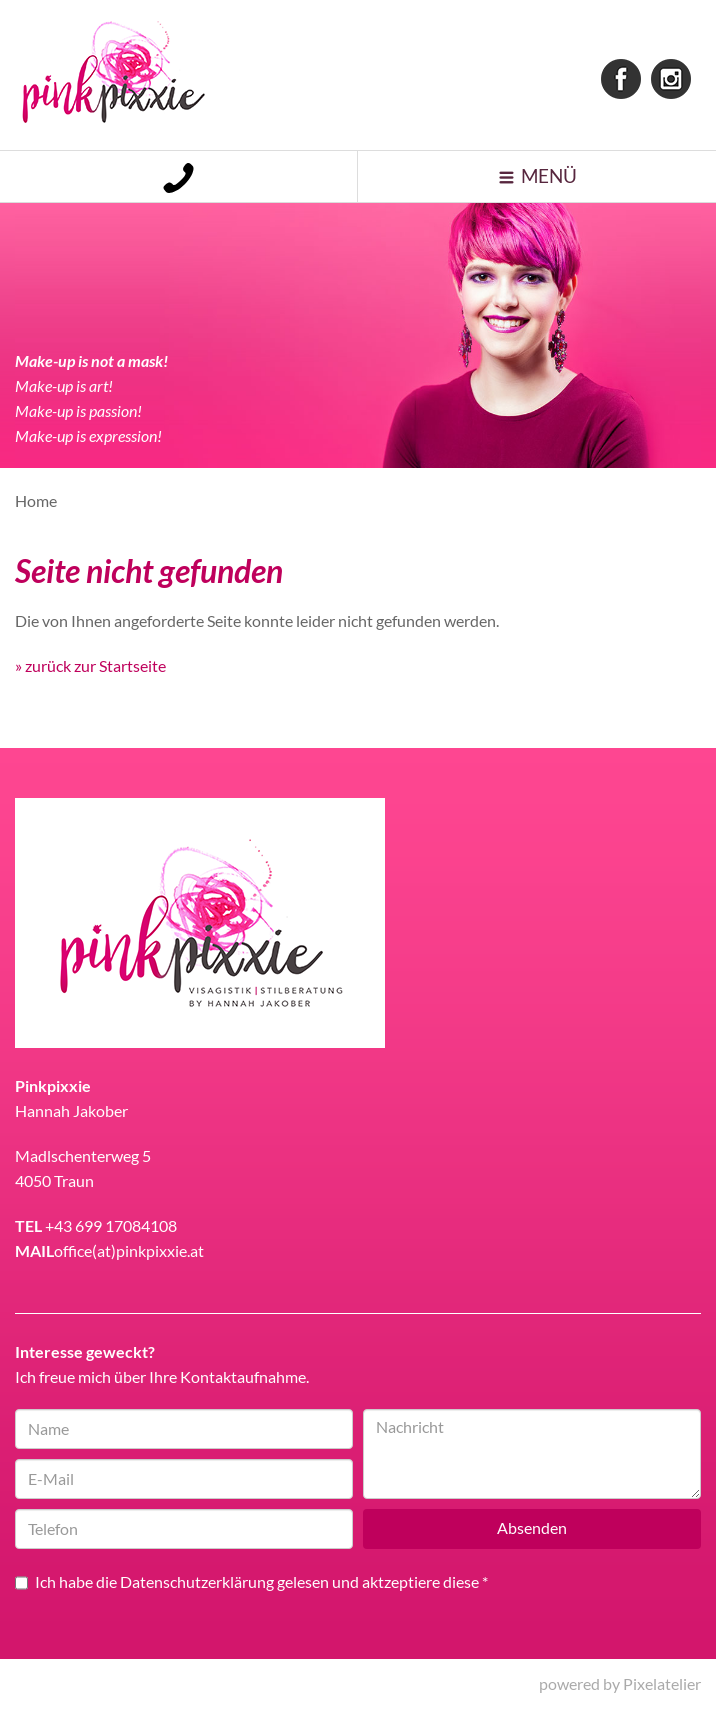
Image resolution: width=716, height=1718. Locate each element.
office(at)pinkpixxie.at (129, 1259)
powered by (620, 1692)
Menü (550, 181)
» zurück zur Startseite (90, 674)
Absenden (532, 1537)
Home (36, 509)
